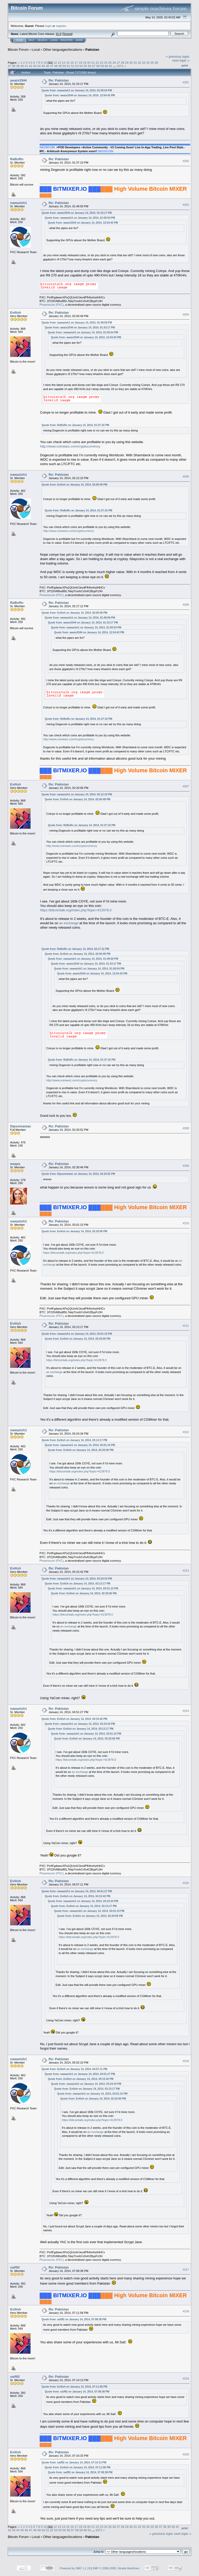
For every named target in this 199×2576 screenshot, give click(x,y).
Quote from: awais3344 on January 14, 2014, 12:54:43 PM (80, 95)
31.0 (58, 33)
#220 (186, 2454)
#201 (186, 82)
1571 (120, 66)
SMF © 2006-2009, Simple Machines (116, 2568)
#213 (186, 1570)
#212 (186, 1432)
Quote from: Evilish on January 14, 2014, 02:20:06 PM (74, 1231)
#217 (186, 2269)
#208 (186, 1128)
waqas (15, 1164)
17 (76, 62)
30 (131, 62)
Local (36, 50)
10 (45, 62)
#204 (186, 314)
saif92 (15, 2267)
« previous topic (177, 56)
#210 (186, 1223)
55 (85, 66)
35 (152, 62)
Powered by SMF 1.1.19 (75, 2568)
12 (55, 62)
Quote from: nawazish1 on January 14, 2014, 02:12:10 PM (77, 794)
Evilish (15, 312)
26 (114, 62)
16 (72, 62)
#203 (186, 205)
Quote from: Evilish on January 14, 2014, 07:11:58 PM (74, 2386)
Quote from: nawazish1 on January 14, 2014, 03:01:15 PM (77, 1333)
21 (93, 62)
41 (26, 66)
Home (19, 40)
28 (122, 62)
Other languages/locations (62, 50)
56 (89, 66)
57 (93, 66)
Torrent (67, 33)
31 (135, 62)
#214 (186, 1710)
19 (84, 62)
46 (47, 66)
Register (67, 40)
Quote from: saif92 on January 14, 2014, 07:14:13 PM (74, 2462)
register (61, 25)
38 (13, 66)
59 (102, 66)
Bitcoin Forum (18, 50)
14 (63, 62)
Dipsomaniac (20, 1126)
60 (106, 66)
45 (43, 66)
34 (148, 62)
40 (22, 66)
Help (31, 40)
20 (88, 62)
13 (59, 62)
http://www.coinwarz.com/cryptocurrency (70, 446)
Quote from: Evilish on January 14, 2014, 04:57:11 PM (74, 2069)
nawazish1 (18, 203)
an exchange (68, 923)
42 (30, 66)
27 (118, 62)
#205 (186, 476)
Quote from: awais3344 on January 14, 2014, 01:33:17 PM (77, 212)
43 (35, 66)
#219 (186, 2378)
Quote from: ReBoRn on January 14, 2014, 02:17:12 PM (75, 949)
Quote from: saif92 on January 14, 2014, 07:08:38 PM (74, 2319)
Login (54, 40)
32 (139, 62)
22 (97, 62)
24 (106, 62)
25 (110, 62)
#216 (186, 2061)
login (48, 25)
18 (80, 62)
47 (51, 66)
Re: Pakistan (59, 80)
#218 (186, 2311)
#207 (186, 786)
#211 (186, 1325)
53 (77, 66)
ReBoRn (16, 159)
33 (143, 62)
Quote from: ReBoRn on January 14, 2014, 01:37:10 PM (75, 425)
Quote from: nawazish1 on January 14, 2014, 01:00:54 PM (77, 90)
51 (68, 66)
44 (39, 66)
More (79, 40)
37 (9, 66)
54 (81, 66)
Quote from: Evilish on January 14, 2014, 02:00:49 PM (74, 484)
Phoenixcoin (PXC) (52, 304)
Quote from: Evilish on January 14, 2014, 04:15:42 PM (74, 1719)
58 (98, 66)
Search (42, 40)
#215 (186, 1883)
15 (67, 62)
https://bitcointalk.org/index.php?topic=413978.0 (76, 910)
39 (18, 66)
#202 (186, 161)
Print (185, 65)
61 (110, 66)
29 (127, 62)
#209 (186, 1165)
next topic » (181, 60)
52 (72, 66)
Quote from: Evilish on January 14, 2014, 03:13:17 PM (74, 1440)
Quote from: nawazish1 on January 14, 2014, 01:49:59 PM (77, 322)
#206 (186, 604)
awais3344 (18, 80)
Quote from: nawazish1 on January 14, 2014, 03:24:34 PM (77, 1578)
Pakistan (92, 50)
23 (101, 62)
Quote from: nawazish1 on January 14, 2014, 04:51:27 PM (77, 1891)
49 (60, 66)
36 (156, 62)
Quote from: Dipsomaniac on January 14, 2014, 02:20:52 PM (78, 1173)
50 (64, 66)
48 (56, 66)
